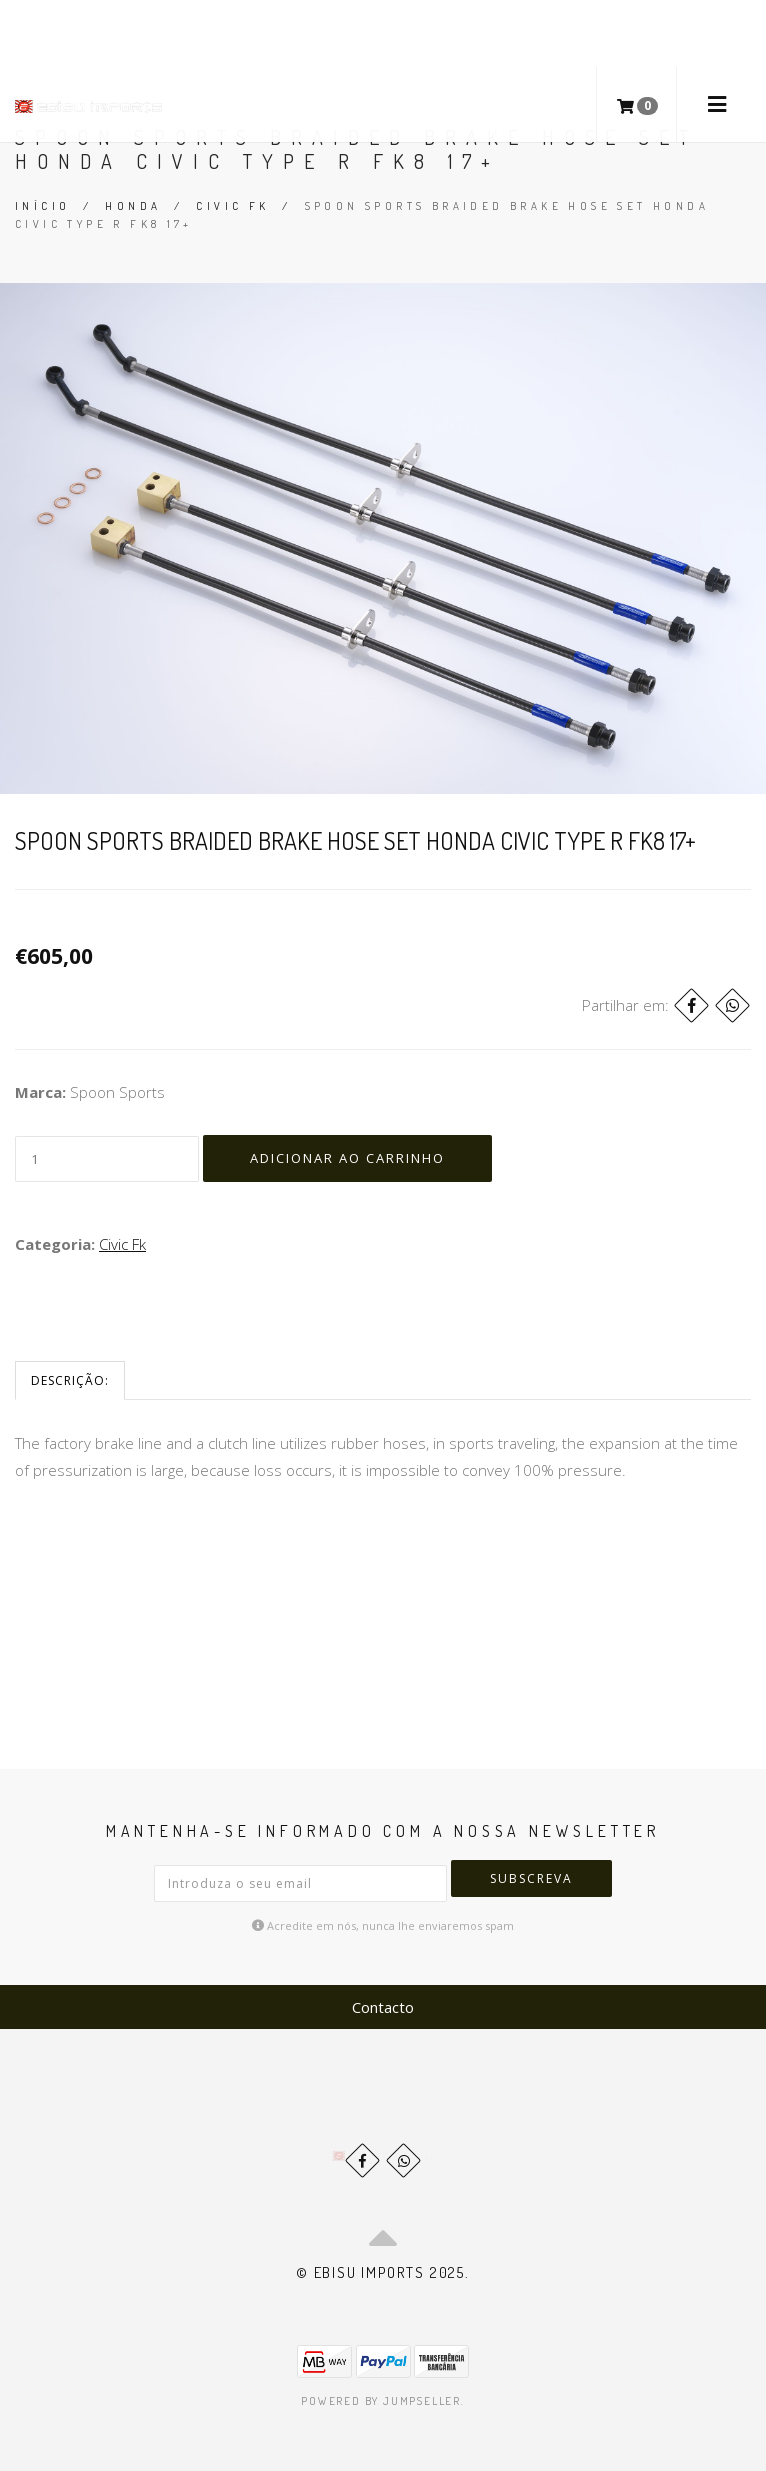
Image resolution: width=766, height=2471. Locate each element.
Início (42, 206)
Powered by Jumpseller (381, 2401)
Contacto (383, 2007)
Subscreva (531, 1878)
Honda (133, 206)
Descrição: (70, 1380)
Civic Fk (232, 206)
